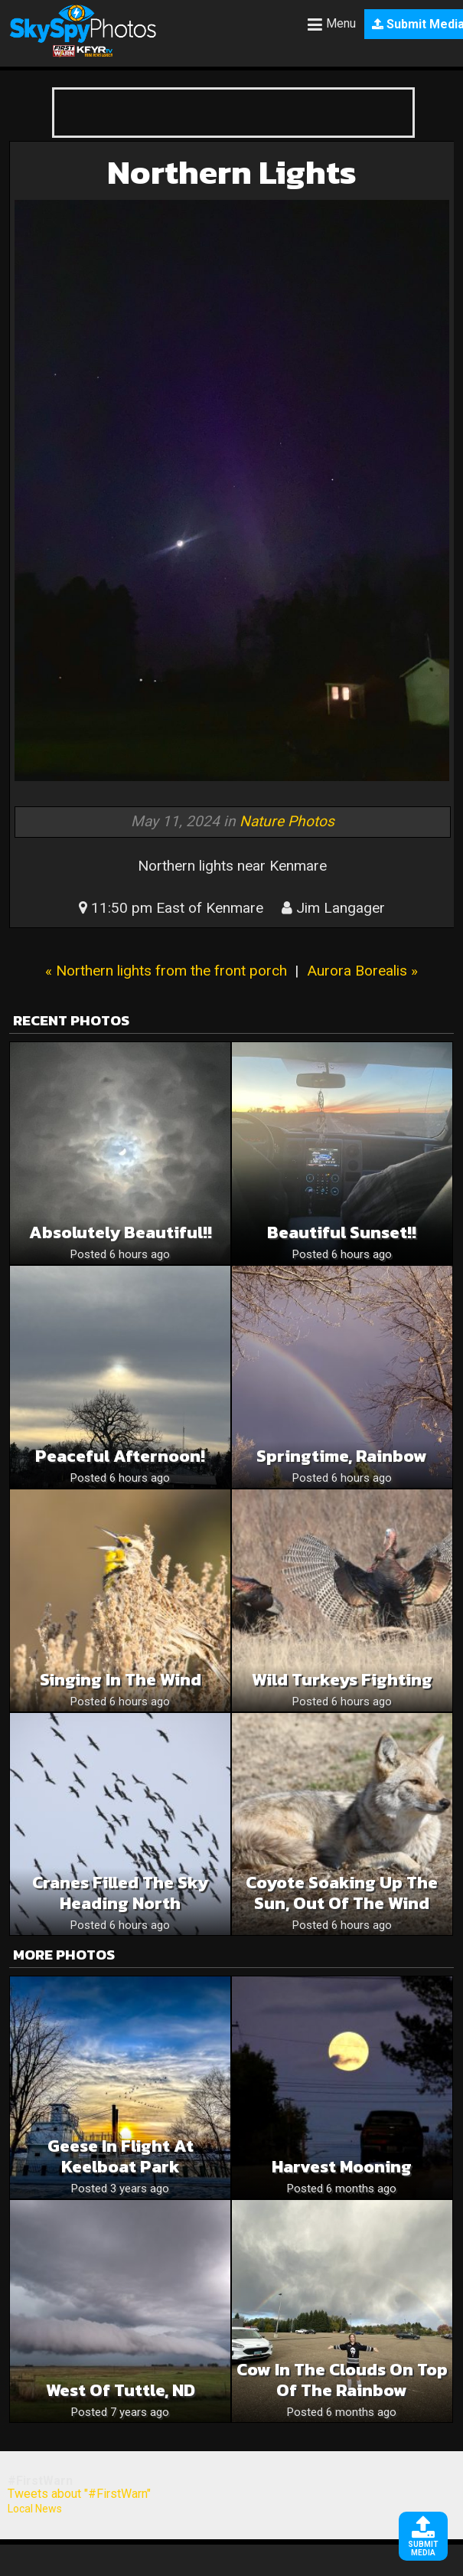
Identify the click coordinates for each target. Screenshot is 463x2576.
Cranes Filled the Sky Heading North (120, 1893)
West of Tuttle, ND (120, 2390)
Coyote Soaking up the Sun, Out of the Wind (342, 1893)
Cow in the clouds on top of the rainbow (342, 2380)
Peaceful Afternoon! (120, 1456)
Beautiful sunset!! (341, 1232)
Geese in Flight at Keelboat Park (120, 2156)
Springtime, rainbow (341, 1456)
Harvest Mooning (342, 2166)
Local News (35, 2508)
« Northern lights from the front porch (166, 970)
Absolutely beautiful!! (120, 1232)
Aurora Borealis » (362, 970)
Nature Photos (287, 821)
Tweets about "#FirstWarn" (79, 2493)
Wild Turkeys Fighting (342, 1679)
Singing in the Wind (120, 1679)
